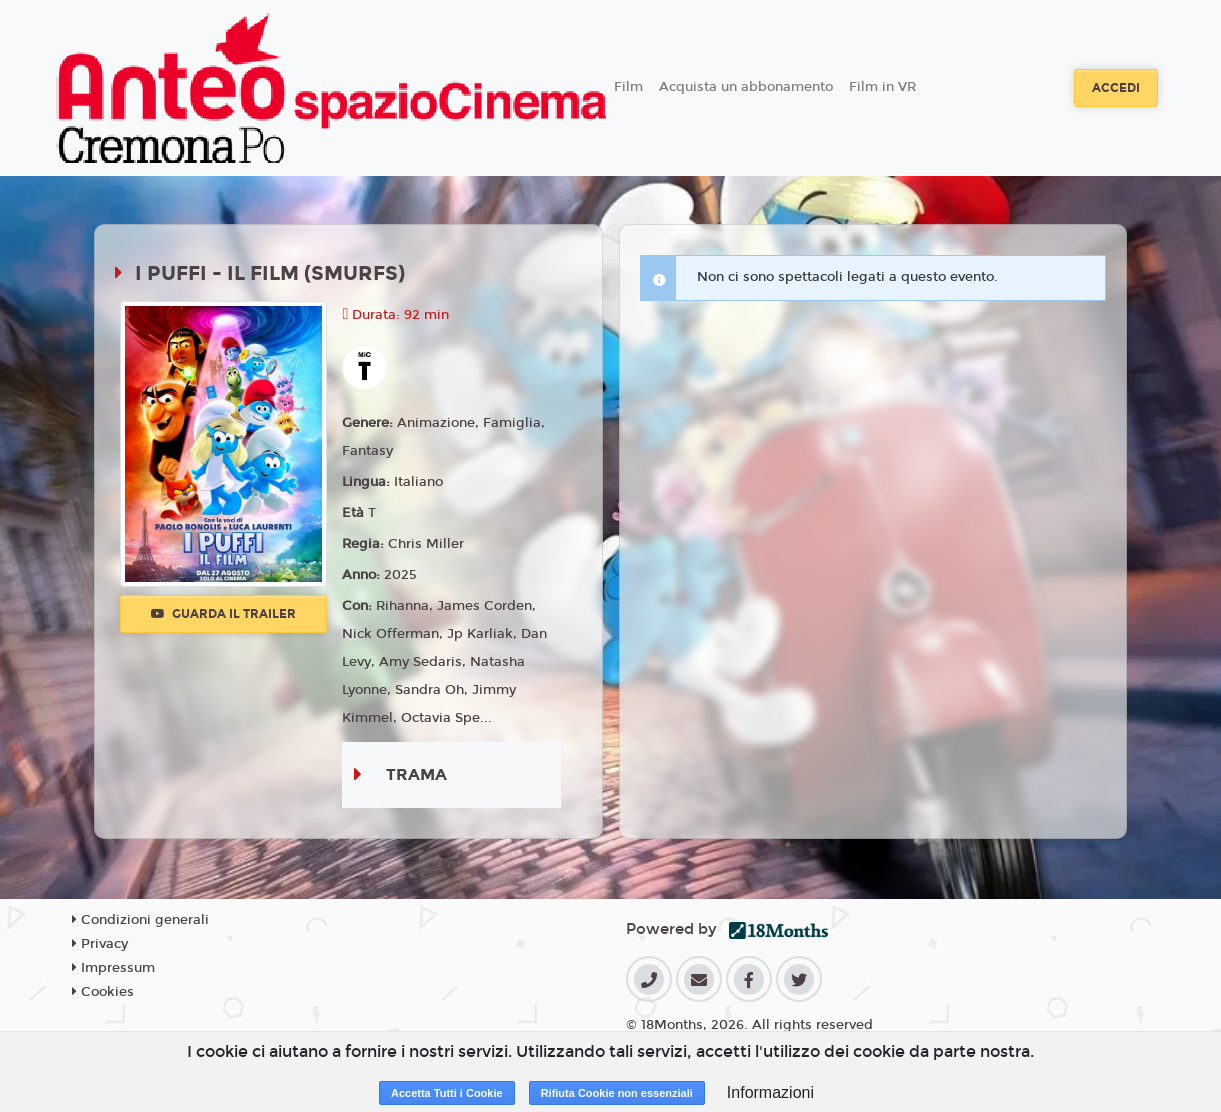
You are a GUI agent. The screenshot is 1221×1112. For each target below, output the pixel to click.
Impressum (113, 968)
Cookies (103, 992)
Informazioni (770, 1092)
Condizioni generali (140, 920)
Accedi (1116, 88)
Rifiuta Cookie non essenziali (617, 1093)
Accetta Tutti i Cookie (447, 1093)
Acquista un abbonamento (746, 87)
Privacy (100, 944)
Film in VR (882, 87)
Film (628, 87)
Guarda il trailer (223, 614)
